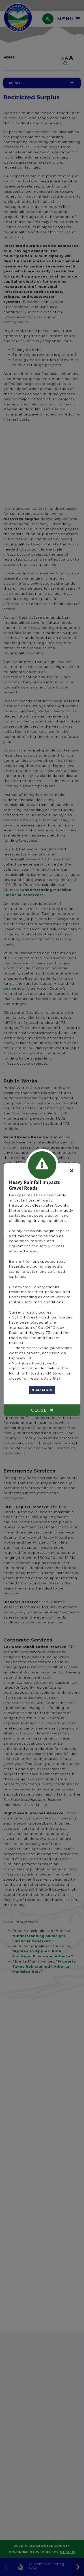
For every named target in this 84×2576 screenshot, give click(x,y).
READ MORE (42, 1390)
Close (42, 1410)
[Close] (72, 1171)
